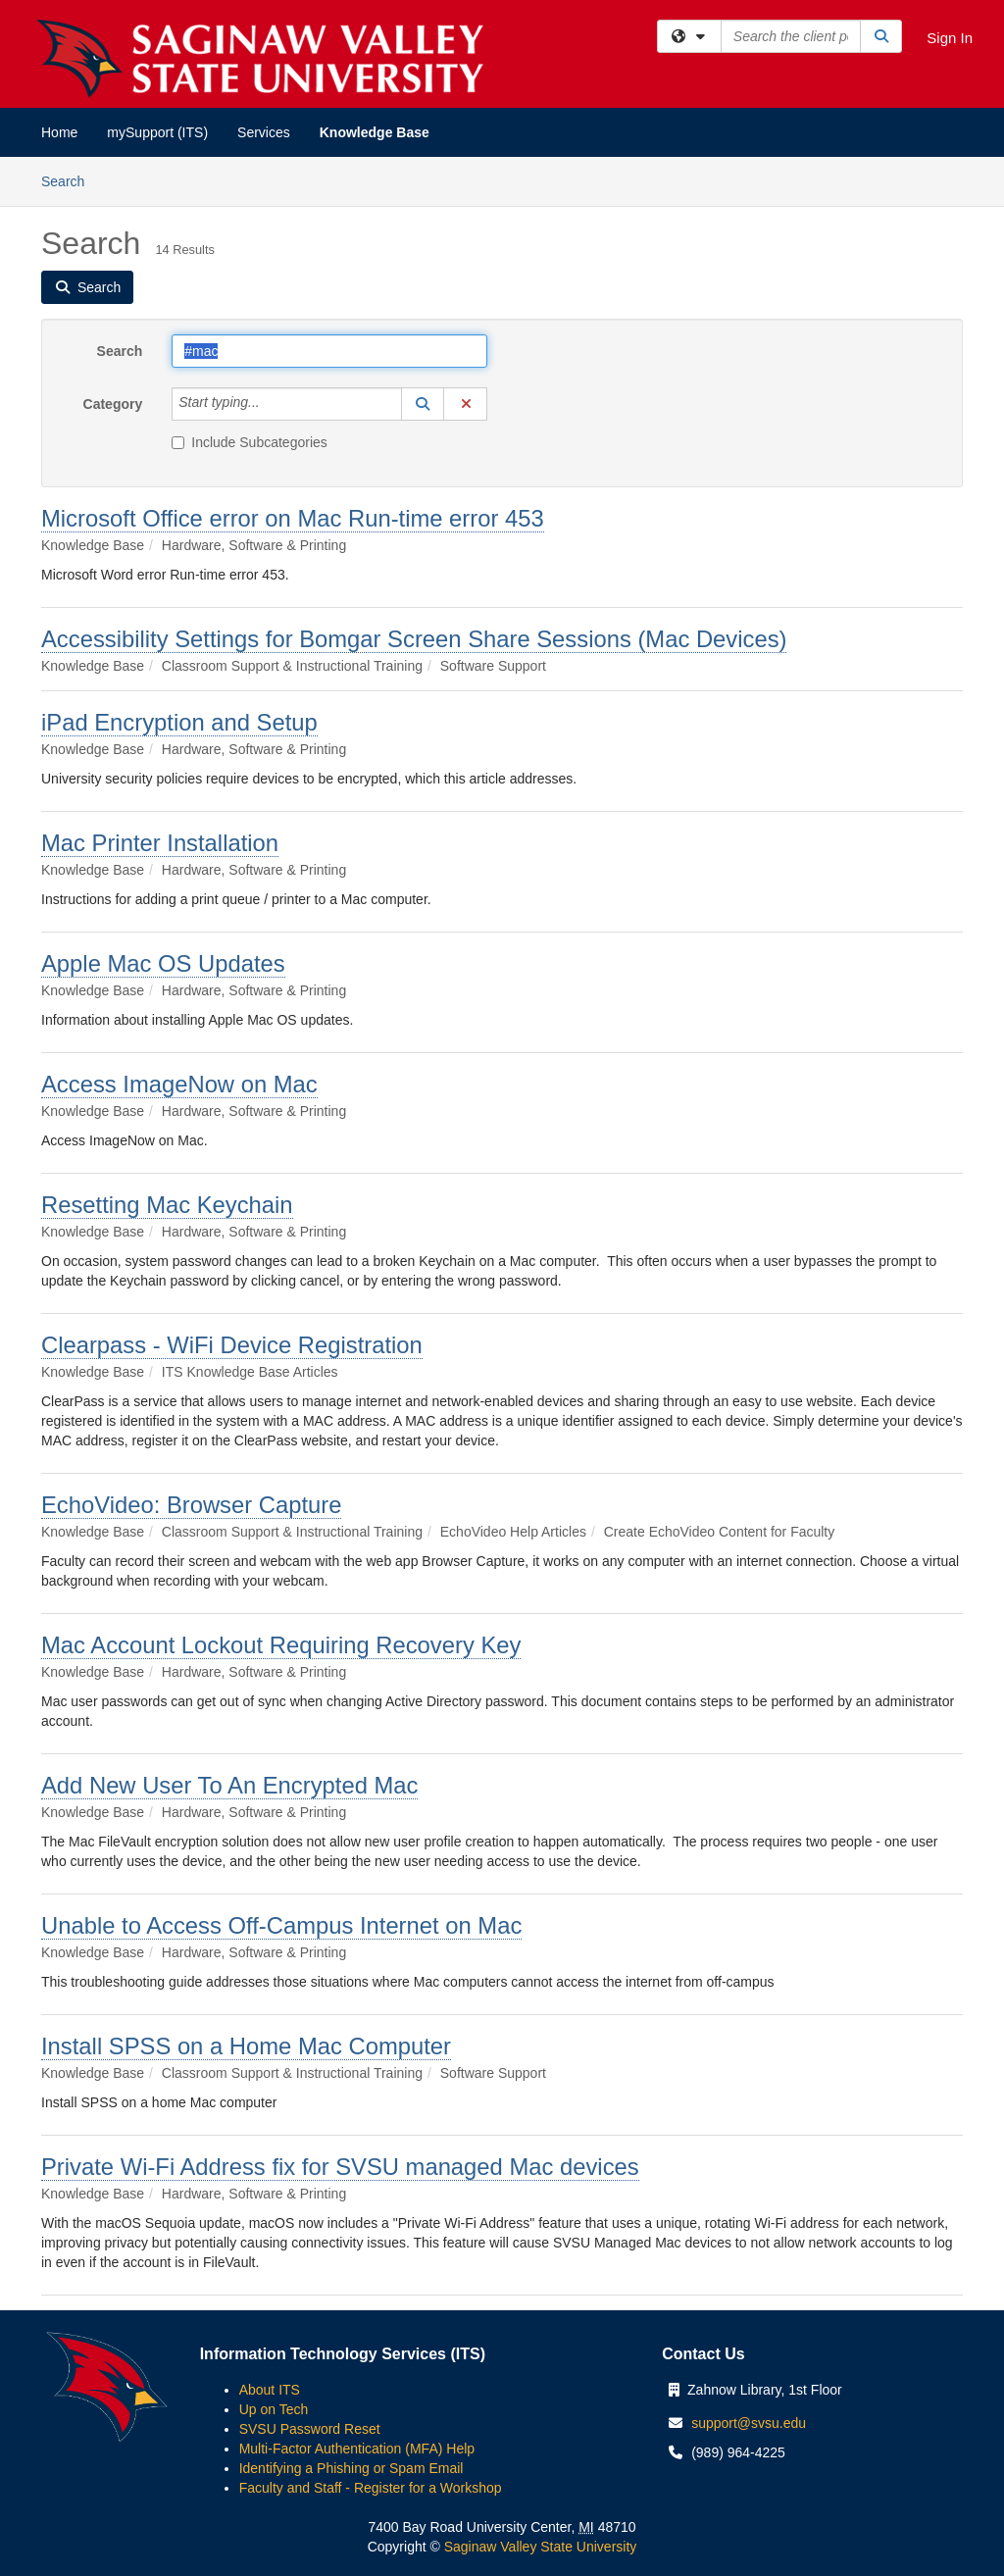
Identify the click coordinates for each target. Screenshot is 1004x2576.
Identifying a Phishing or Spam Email (351, 2468)
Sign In (950, 37)
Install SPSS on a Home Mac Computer (246, 2046)
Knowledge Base (374, 132)
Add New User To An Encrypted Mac (229, 1785)
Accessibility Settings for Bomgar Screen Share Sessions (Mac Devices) (413, 639)
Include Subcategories (249, 442)
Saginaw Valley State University (538, 2546)
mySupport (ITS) (157, 132)
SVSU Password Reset (309, 2429)
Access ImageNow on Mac (179, 1084)
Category (113, 404)
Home (59, 132)
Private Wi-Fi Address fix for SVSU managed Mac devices (340, 2166)
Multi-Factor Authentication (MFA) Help (357, 2448)
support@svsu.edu (748, 2423)
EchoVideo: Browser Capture (191, 1504)
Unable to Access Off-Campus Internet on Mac (281, 1925)
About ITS (269, 2390)
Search (70, 180)
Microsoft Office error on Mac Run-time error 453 (292, 518)
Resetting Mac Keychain (167, 1204)
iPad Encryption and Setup (179, 722)
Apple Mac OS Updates (163, 963)
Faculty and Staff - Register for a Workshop (370, 2488)
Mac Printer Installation (159, 843)
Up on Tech (274, 2409)
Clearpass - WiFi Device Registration (232, 1345)
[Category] (270, 404)
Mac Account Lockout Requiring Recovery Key (281, 1645)
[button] (422, 404)
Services (263, 132)
